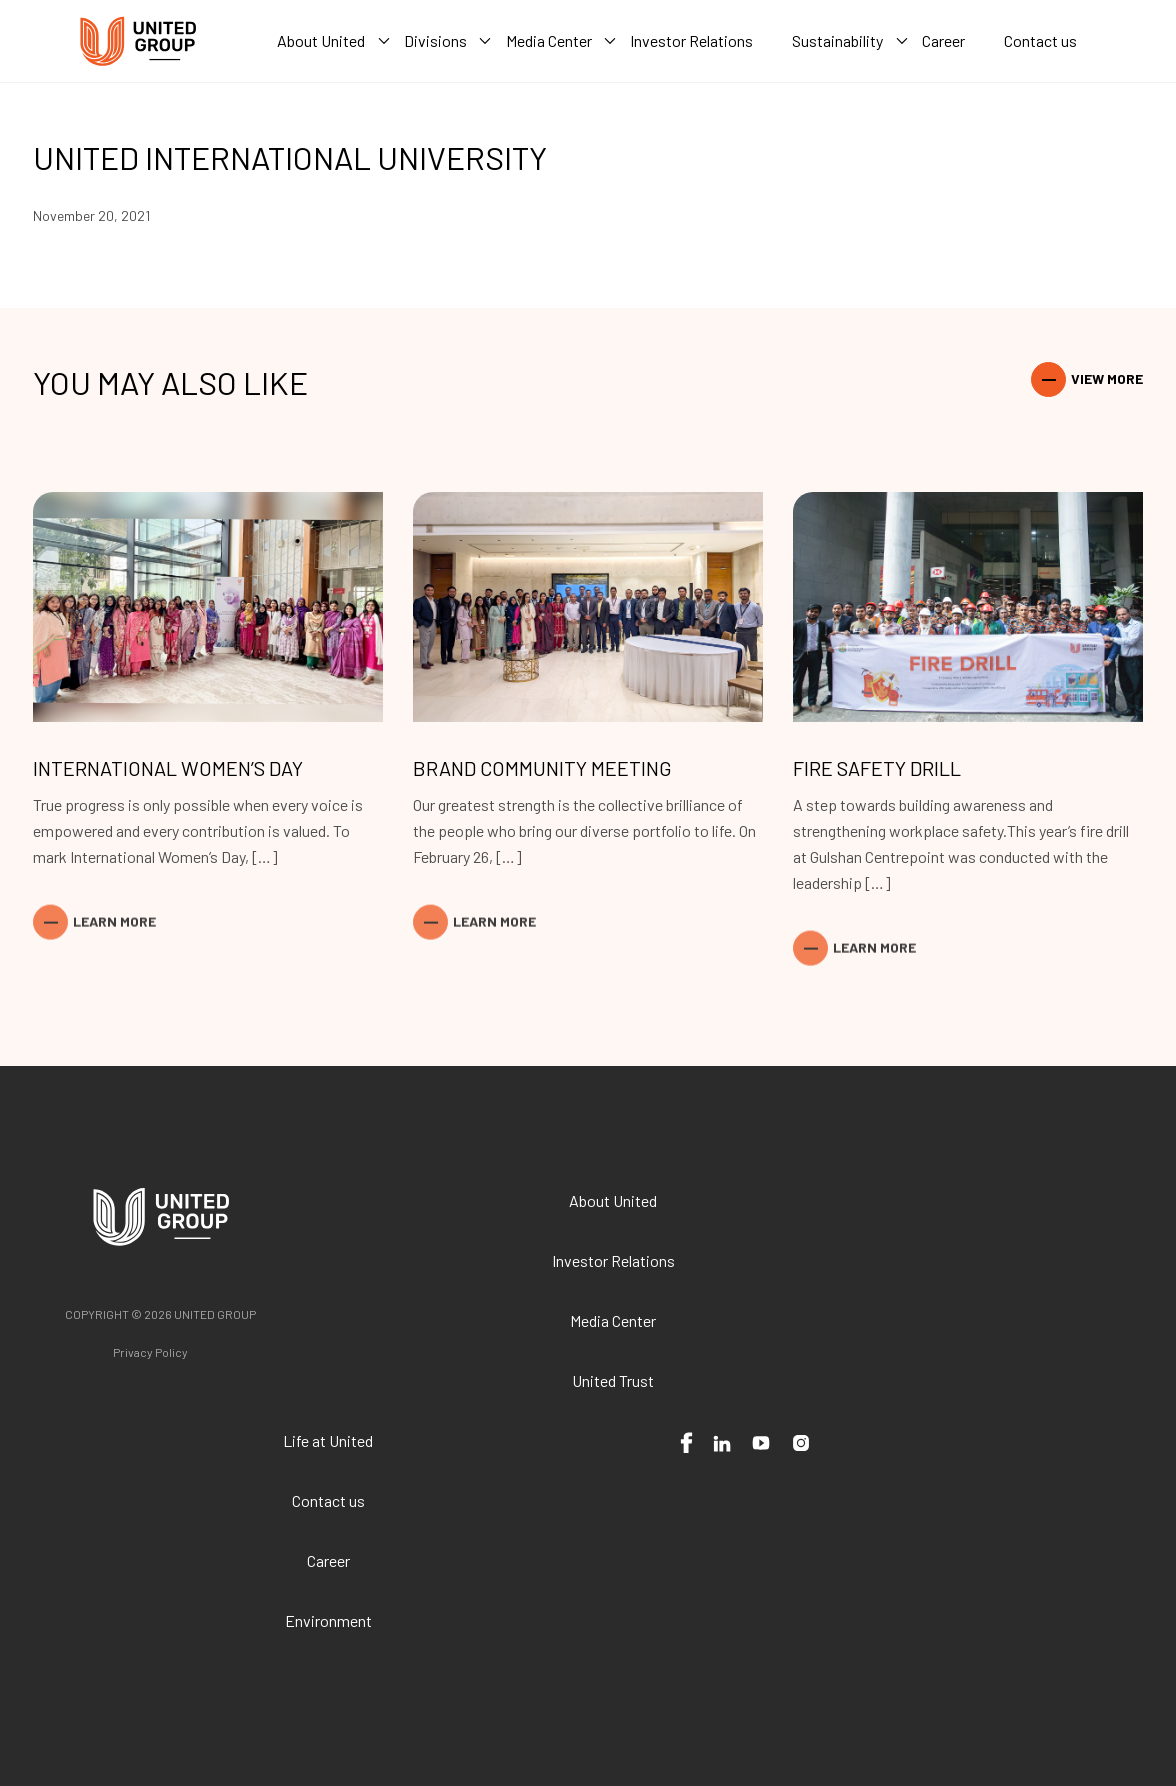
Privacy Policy (150, 1352)
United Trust (613, 1380)
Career (328, 1560)
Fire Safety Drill (877, 768)
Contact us (328, 1500)
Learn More (114, 890)
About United (613, 1200)
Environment (328, 1620)
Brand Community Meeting (542, 768)
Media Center (613, 1320)
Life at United (328, 1440)
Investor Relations (613, 1260)
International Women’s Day (168, 768)
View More (1107, 378)
